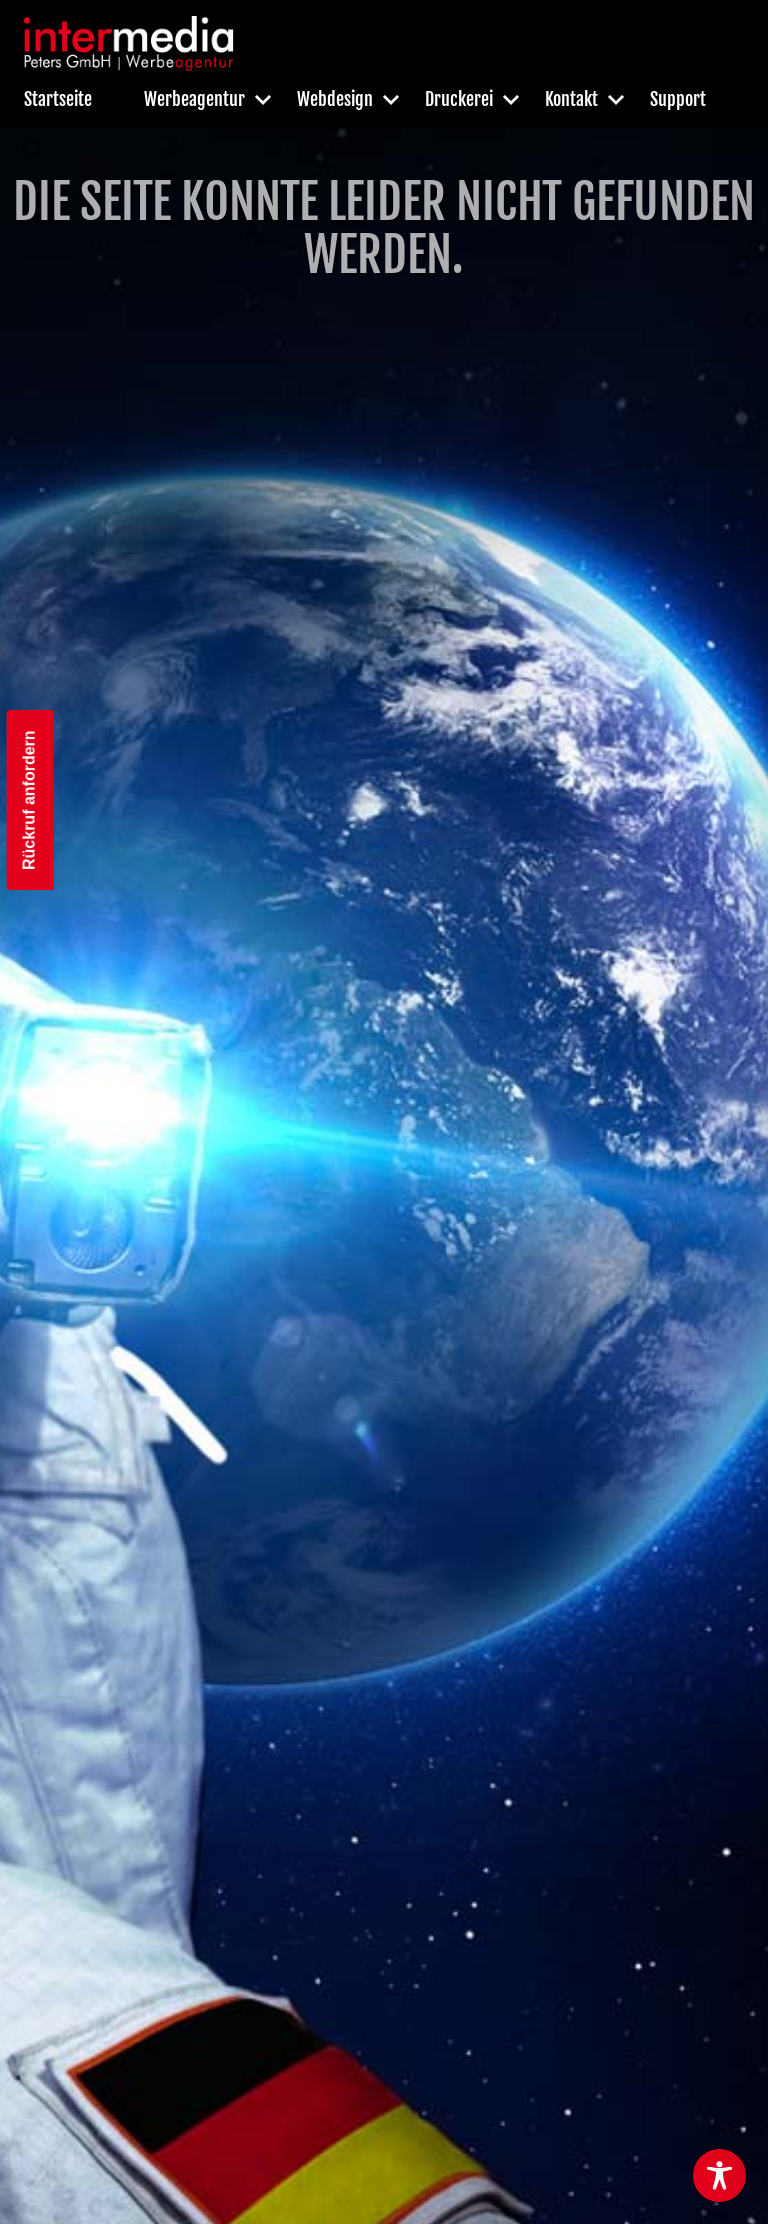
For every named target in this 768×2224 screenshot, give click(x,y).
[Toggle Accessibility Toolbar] (719, 2175)
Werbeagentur (194, 99)
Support (678, 99)
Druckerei (459, 99)
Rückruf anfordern (29, 800)
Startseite (58, 99)
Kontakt (571, 99)
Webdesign (335, 99)
